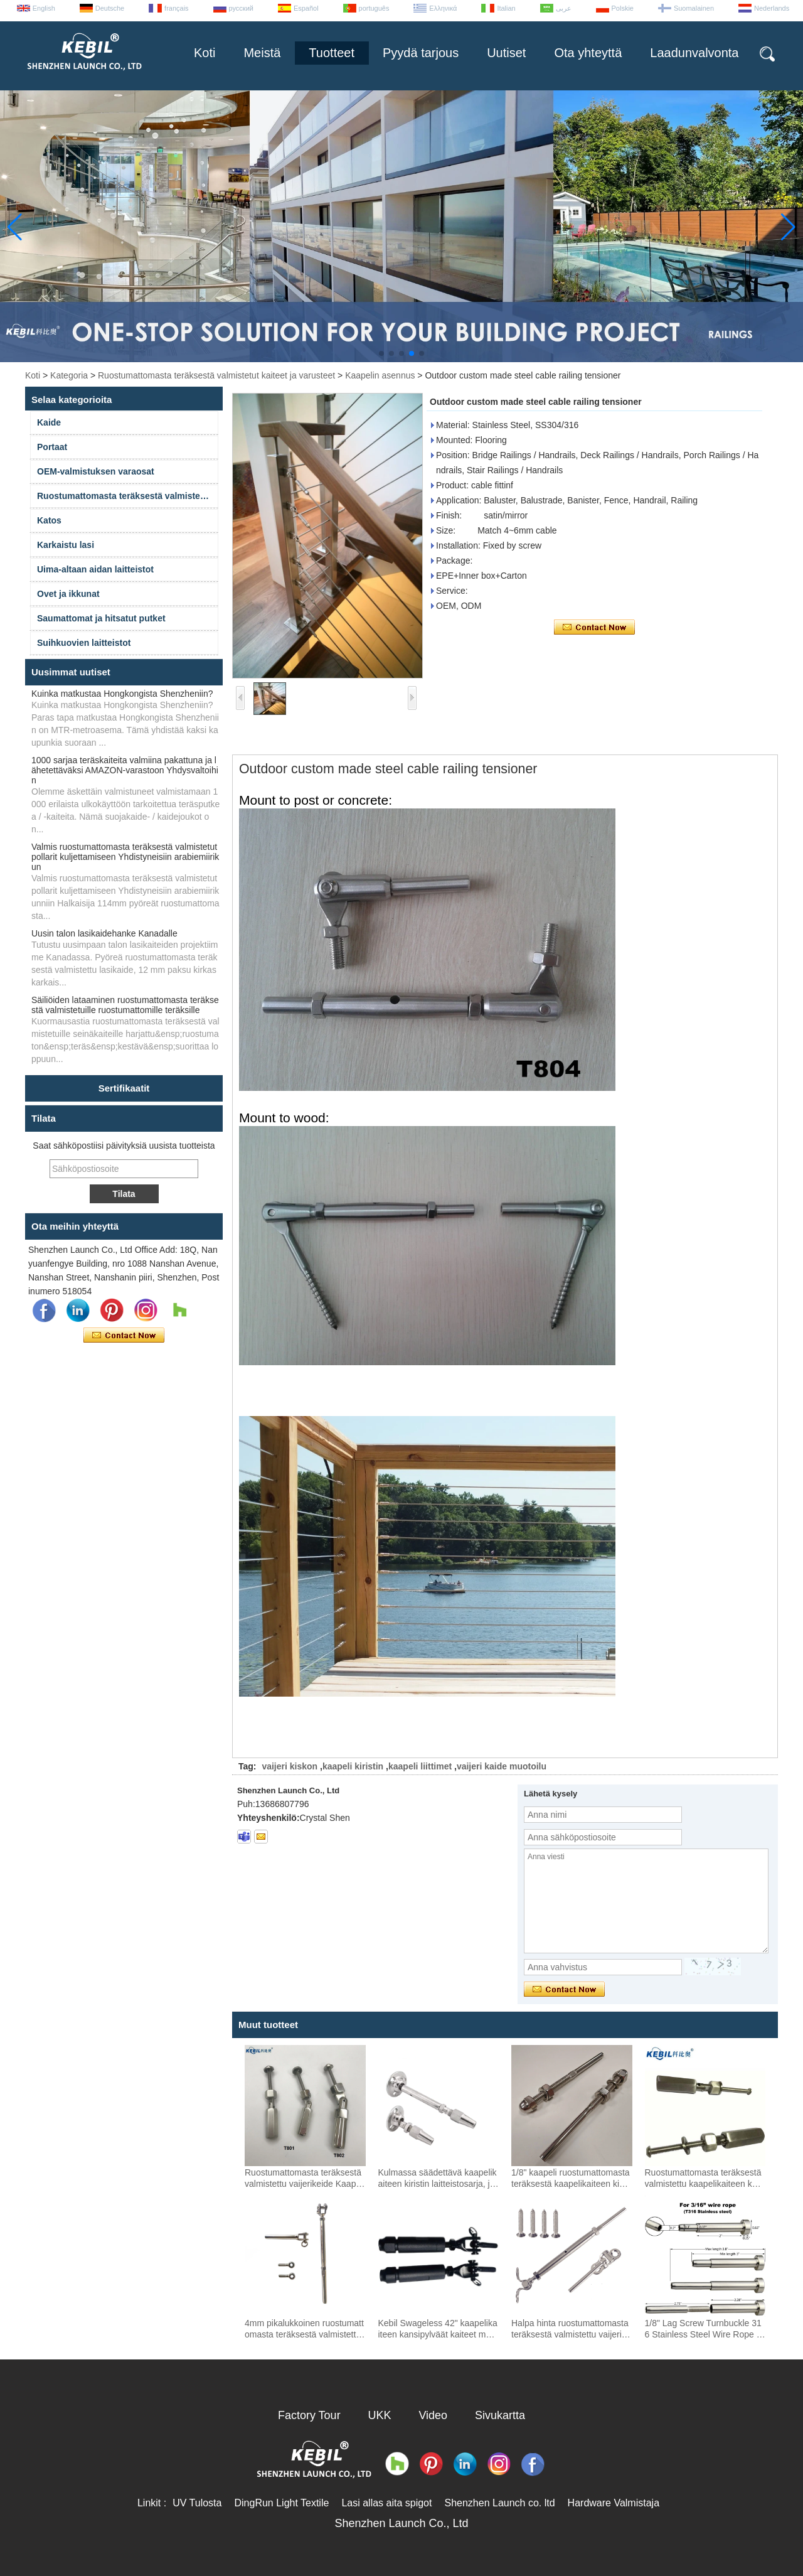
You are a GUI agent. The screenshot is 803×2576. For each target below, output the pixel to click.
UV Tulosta (197, 2503)
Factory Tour (309, 2415)
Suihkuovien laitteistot (83, 643)
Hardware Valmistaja (613, 2503)
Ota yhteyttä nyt (123, 1336)
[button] (381, 353)
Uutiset (506, 53)
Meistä (261, 53)
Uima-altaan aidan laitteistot (95, 569)
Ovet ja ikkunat (68, 594)
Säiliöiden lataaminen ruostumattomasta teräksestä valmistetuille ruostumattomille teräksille (125, 1005)
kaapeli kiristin (352, 1766)
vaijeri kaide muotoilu (501, 1766)
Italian (506, 8)
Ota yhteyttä (588, 53)
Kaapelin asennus (380, 375)
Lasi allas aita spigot (386, 2503)
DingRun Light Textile (281, 2503)
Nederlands (771, 8)
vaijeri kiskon (289, 1766)
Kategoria (69, 375)
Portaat (52, 447)
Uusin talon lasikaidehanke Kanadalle (104, 933)
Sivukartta (500, 2415)
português (374, 8)
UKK (379, 2415)
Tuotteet (331, 53)
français (176, 8)
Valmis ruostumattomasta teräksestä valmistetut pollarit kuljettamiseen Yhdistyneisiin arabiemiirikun (125, 857)
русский (241, 8)
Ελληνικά (443, 8)
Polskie (623, 8)
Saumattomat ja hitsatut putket (101, 618)
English (44, 8)
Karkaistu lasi (65, 545)
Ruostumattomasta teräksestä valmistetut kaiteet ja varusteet (216, 375)
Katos (49, 520)
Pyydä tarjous (421, 53)
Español (306, 8)
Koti (204, 53)
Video (432, 2415)
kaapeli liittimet (420, 1766)
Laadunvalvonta (694, 53)
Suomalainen (694, 8)
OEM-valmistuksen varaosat (95, 471)
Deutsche (109, 8)
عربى (564, 8)
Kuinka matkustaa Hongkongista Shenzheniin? (122, 694)
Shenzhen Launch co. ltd (499, 2503)
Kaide (49, 422)
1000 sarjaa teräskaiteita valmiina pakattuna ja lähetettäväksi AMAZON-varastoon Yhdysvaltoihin (124, 770)
